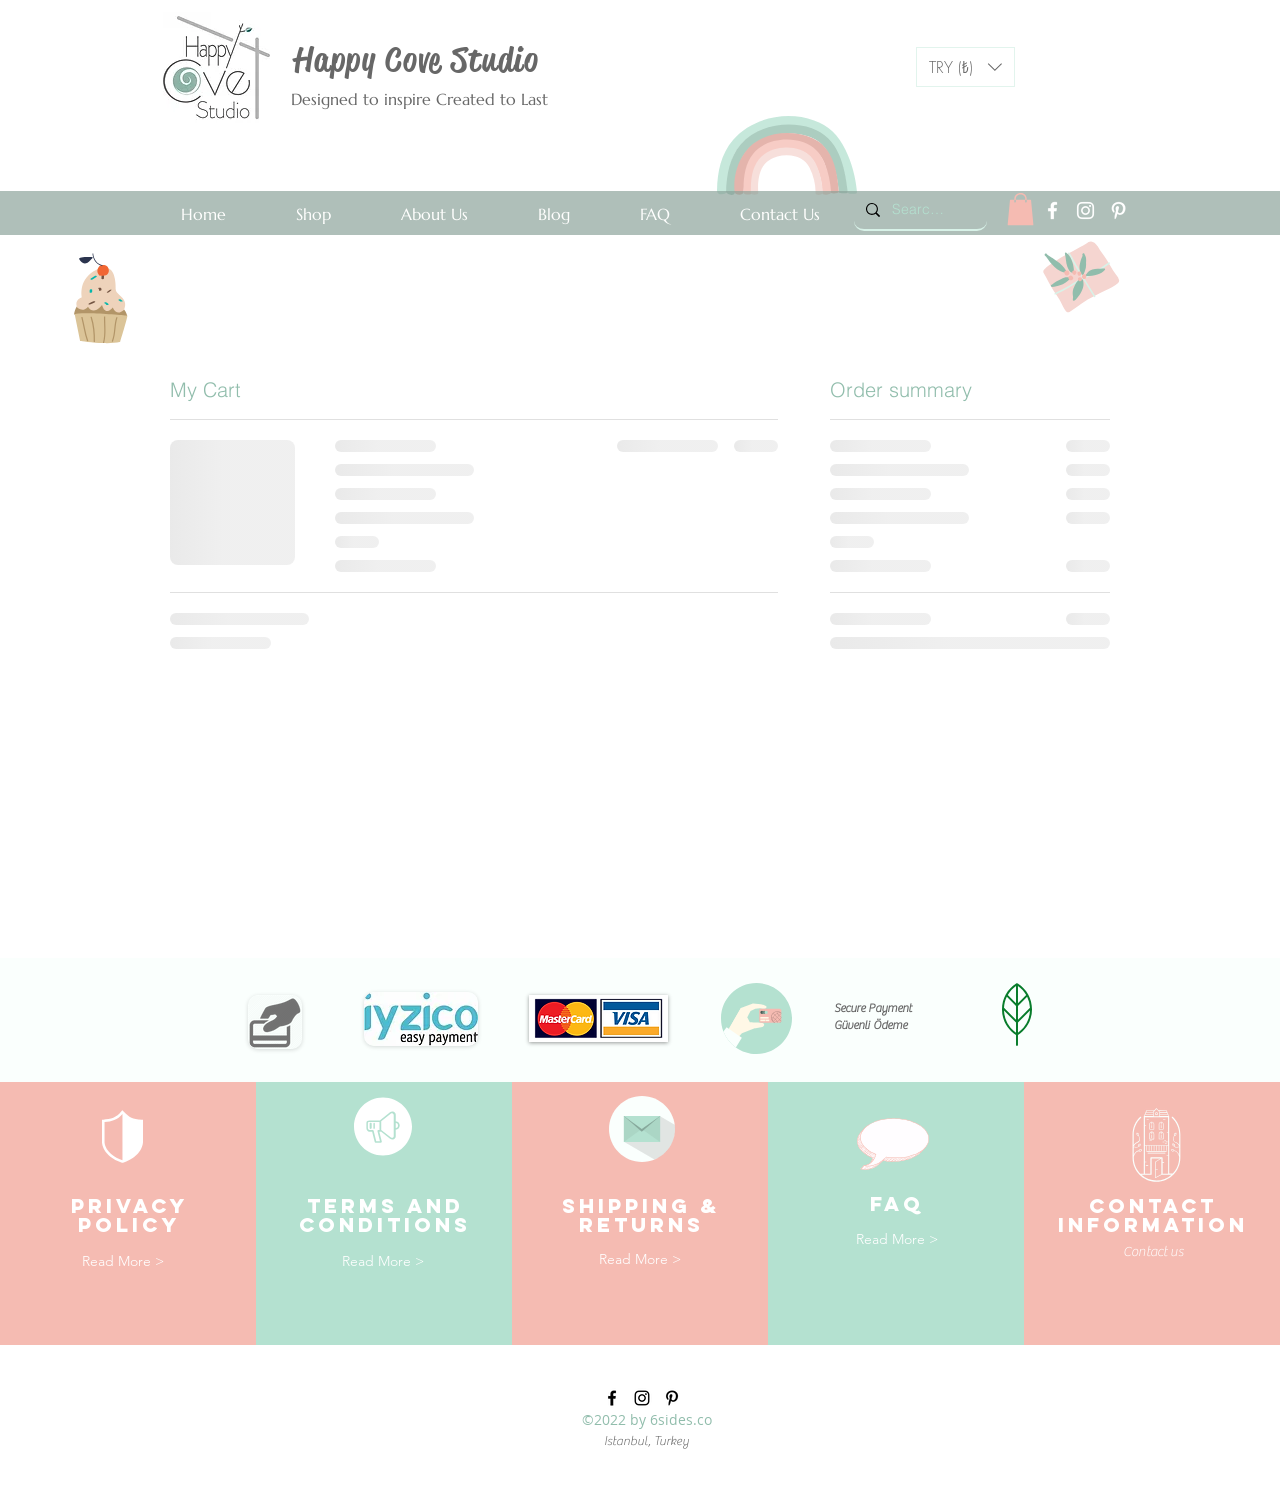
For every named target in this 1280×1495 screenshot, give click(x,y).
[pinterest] (1118, 210)
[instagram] (1085, 210)
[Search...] (918, 210)
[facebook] (1052, 210)
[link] (1020, 209)
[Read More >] (123, 1261)
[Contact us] (1195, 1252)
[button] (965, 67)
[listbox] (965, 67)
